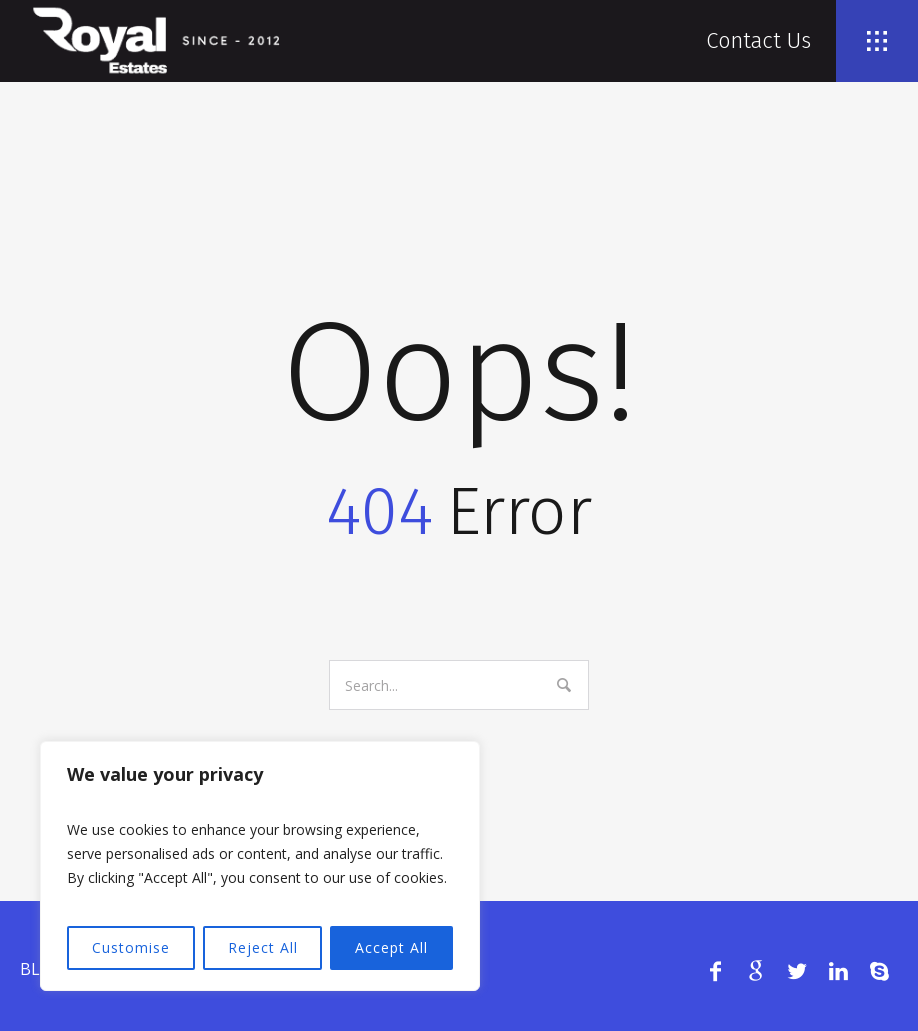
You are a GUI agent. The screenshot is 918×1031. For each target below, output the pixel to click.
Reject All (263, 947)
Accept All (391, 947)
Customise (131, 947)
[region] (260, 866)
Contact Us (758, 40)
